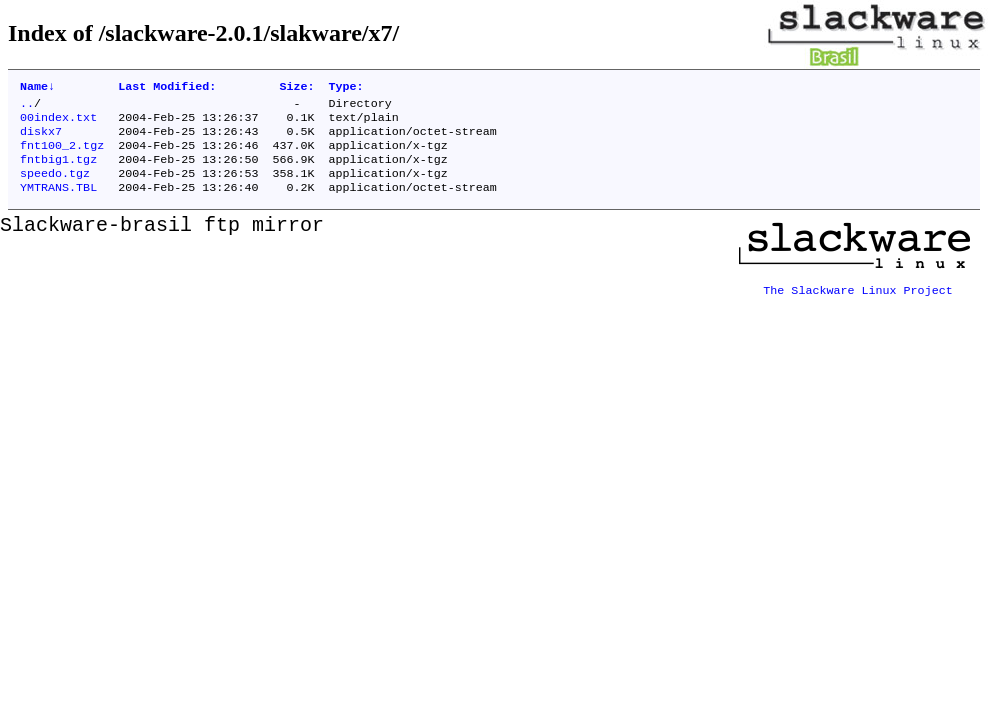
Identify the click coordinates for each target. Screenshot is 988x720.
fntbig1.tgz (58, 171)
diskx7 (41, 139)
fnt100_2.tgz (62, 155)
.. (27, 107)
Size (296, 88)
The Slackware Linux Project (858, 299)
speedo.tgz (55, 187)
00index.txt (58, 123)
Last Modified (167, 88)
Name (37, 88)
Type (346, 88)
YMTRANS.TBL (58, 203)
